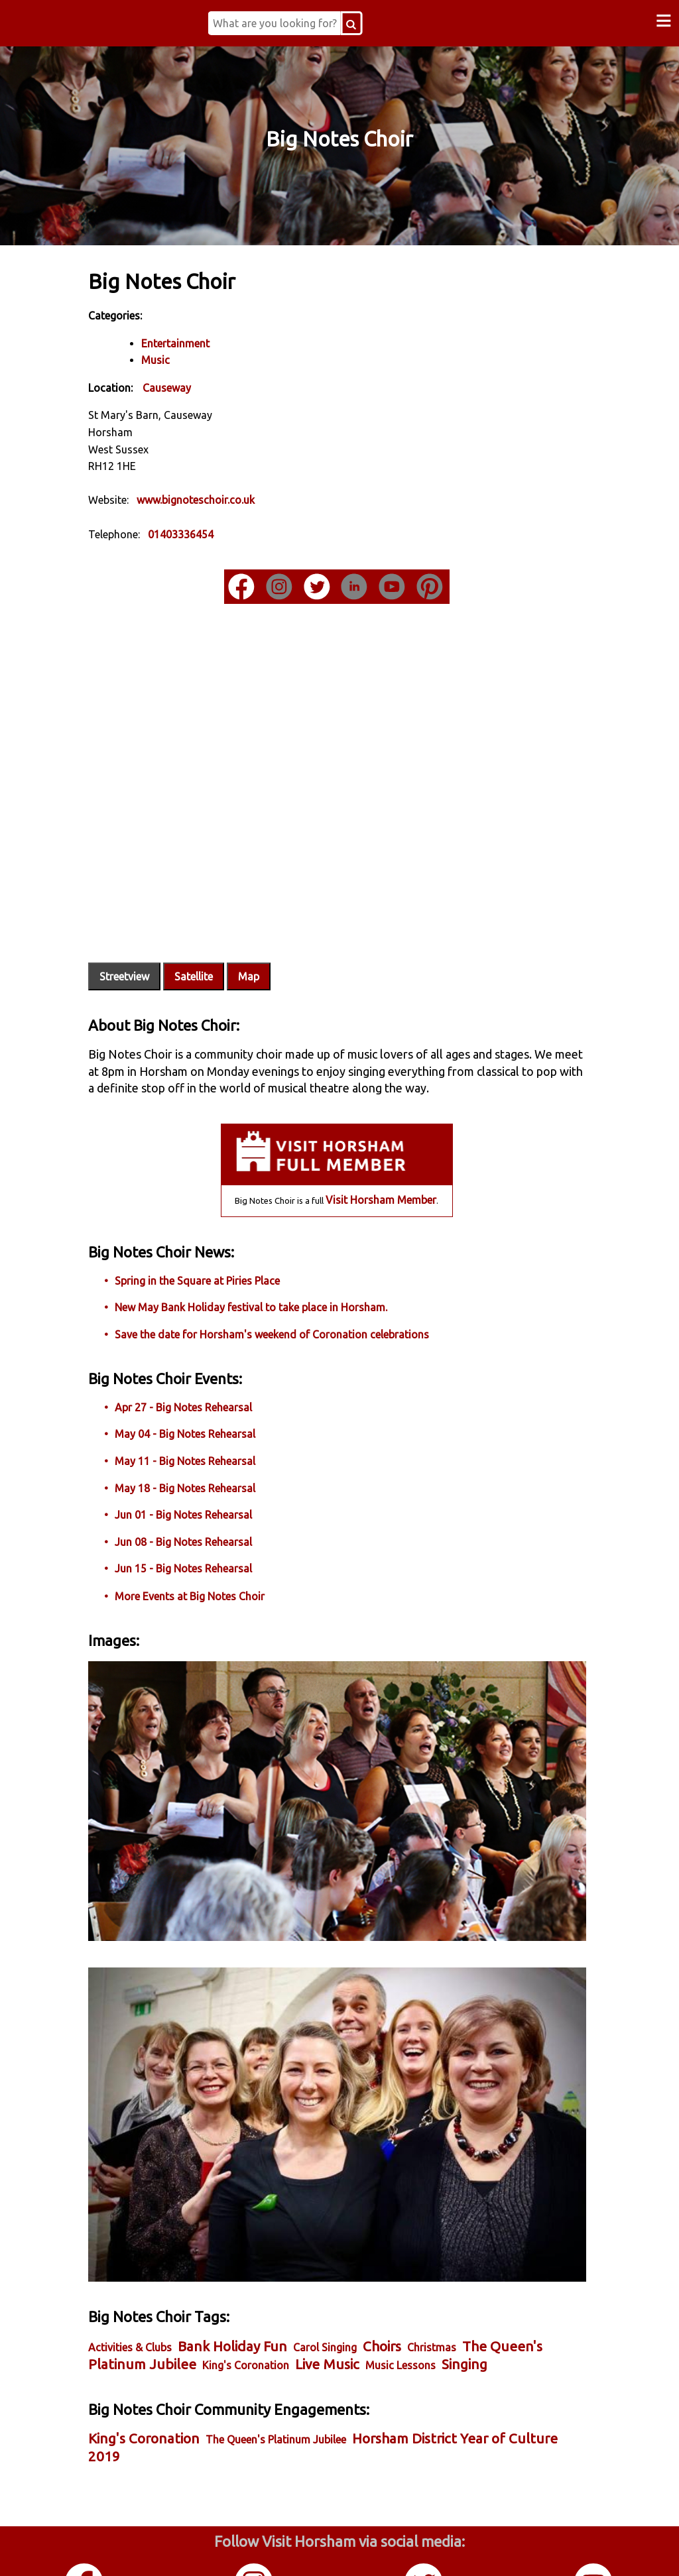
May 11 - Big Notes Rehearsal (212, 1440)
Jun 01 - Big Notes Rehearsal (210, 1493)
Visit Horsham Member (380, 1179)
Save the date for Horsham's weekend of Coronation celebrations (299, 1313)
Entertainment (202, 342)
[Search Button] (371, 23)
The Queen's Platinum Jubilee (303, 2369)
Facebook (85, 2549)
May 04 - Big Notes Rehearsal (212, 1413)
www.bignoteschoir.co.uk (223, 498)
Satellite (221, 938)
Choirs (409, 2257)
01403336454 (208, 533)
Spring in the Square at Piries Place (224, 1259)
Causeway (194, 386)
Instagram (254, 2549)
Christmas (458, 2258)
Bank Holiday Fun (259, 2257)
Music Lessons (483, 2277)
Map (275, 938)
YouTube (594, 2549)
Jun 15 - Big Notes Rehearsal (210, 1547)
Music (182, 359)
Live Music (410, 2276)
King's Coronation (328, 2277)
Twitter (424, 2549)
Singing (138, 2294)
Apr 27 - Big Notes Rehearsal (210, 1385)
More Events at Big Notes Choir (217, 1575)
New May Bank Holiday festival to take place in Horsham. (278, 1286)
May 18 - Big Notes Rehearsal (212, 1466)
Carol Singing (352, 2258)
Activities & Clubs (157, 2258)
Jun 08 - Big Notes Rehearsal (210, 1520)
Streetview (151, 938)
